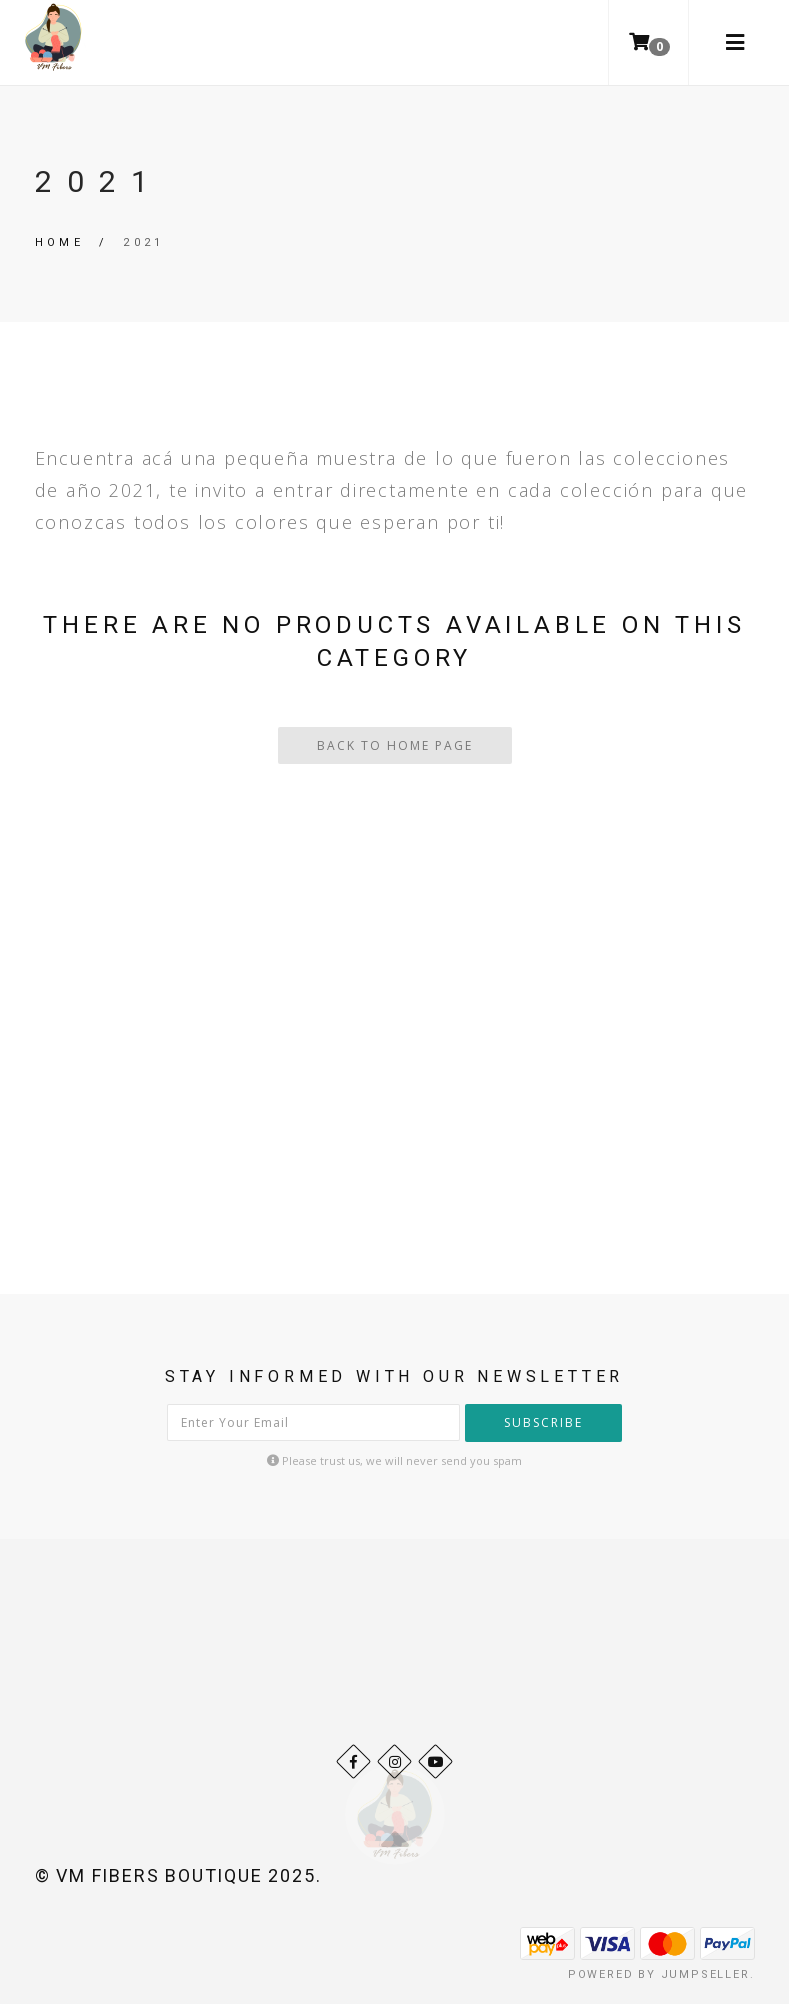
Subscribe (543, 1422)
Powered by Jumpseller (659, 1974)
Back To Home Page (395, 745)
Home (60, 242)
